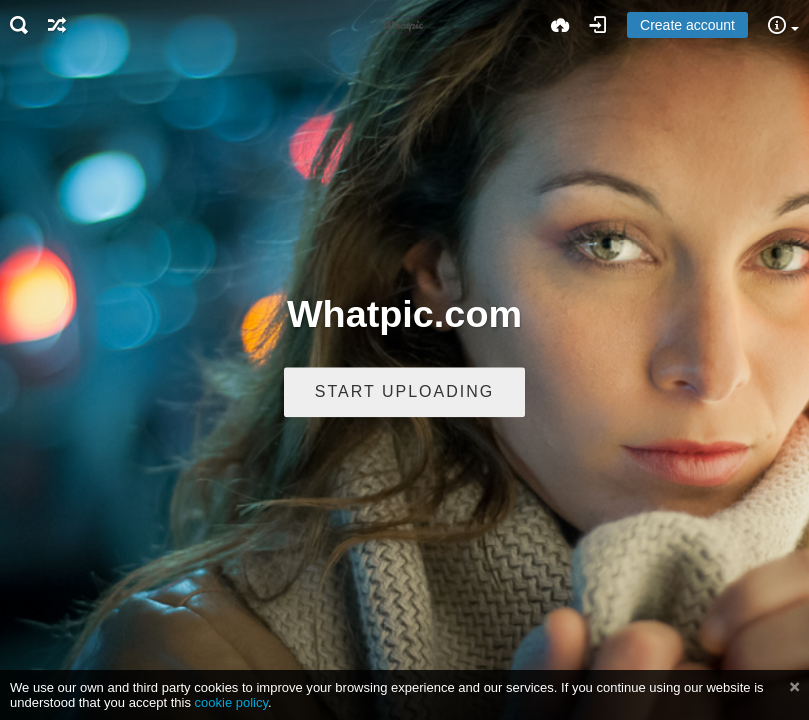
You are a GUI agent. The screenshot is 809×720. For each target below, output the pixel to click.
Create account (687, 25)
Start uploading (404, 392)
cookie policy (232, 702)
